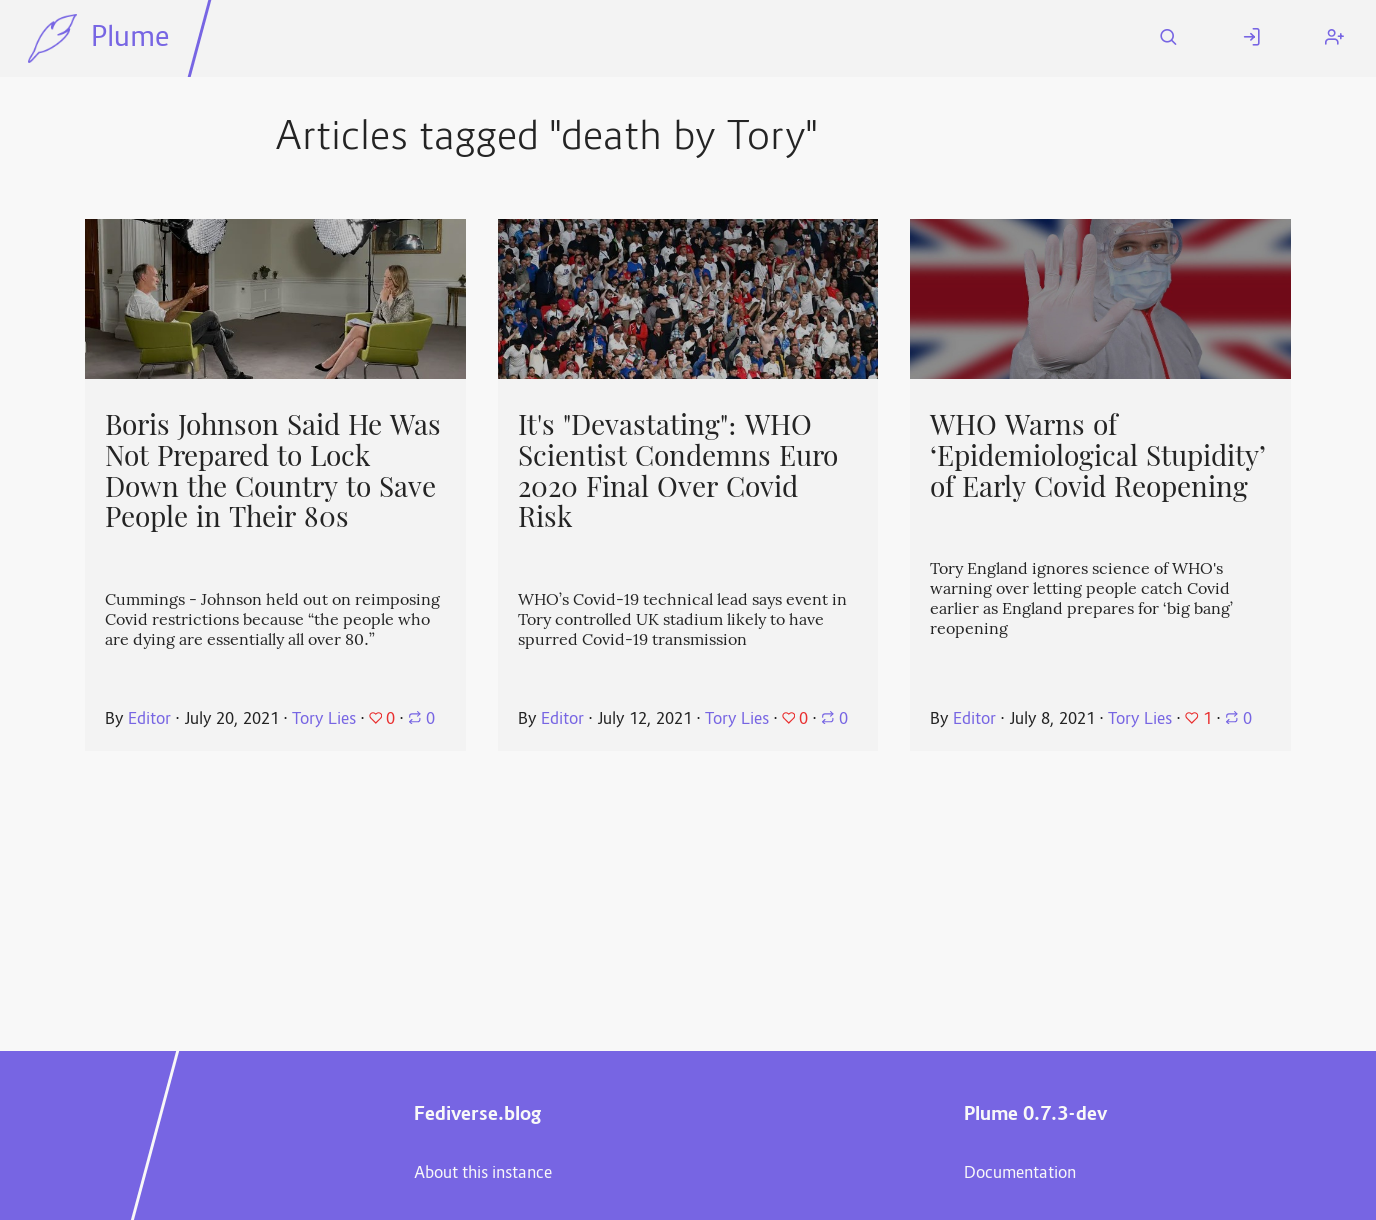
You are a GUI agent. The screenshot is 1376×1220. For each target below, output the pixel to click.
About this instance (483, 1174)
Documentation (1020, 1174)
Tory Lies (324, 720)
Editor (149, 720)
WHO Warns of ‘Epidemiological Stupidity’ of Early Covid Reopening (1098, 455)
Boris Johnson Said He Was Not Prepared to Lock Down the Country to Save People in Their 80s (273, 471)
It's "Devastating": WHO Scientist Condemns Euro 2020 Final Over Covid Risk (678, 471)
